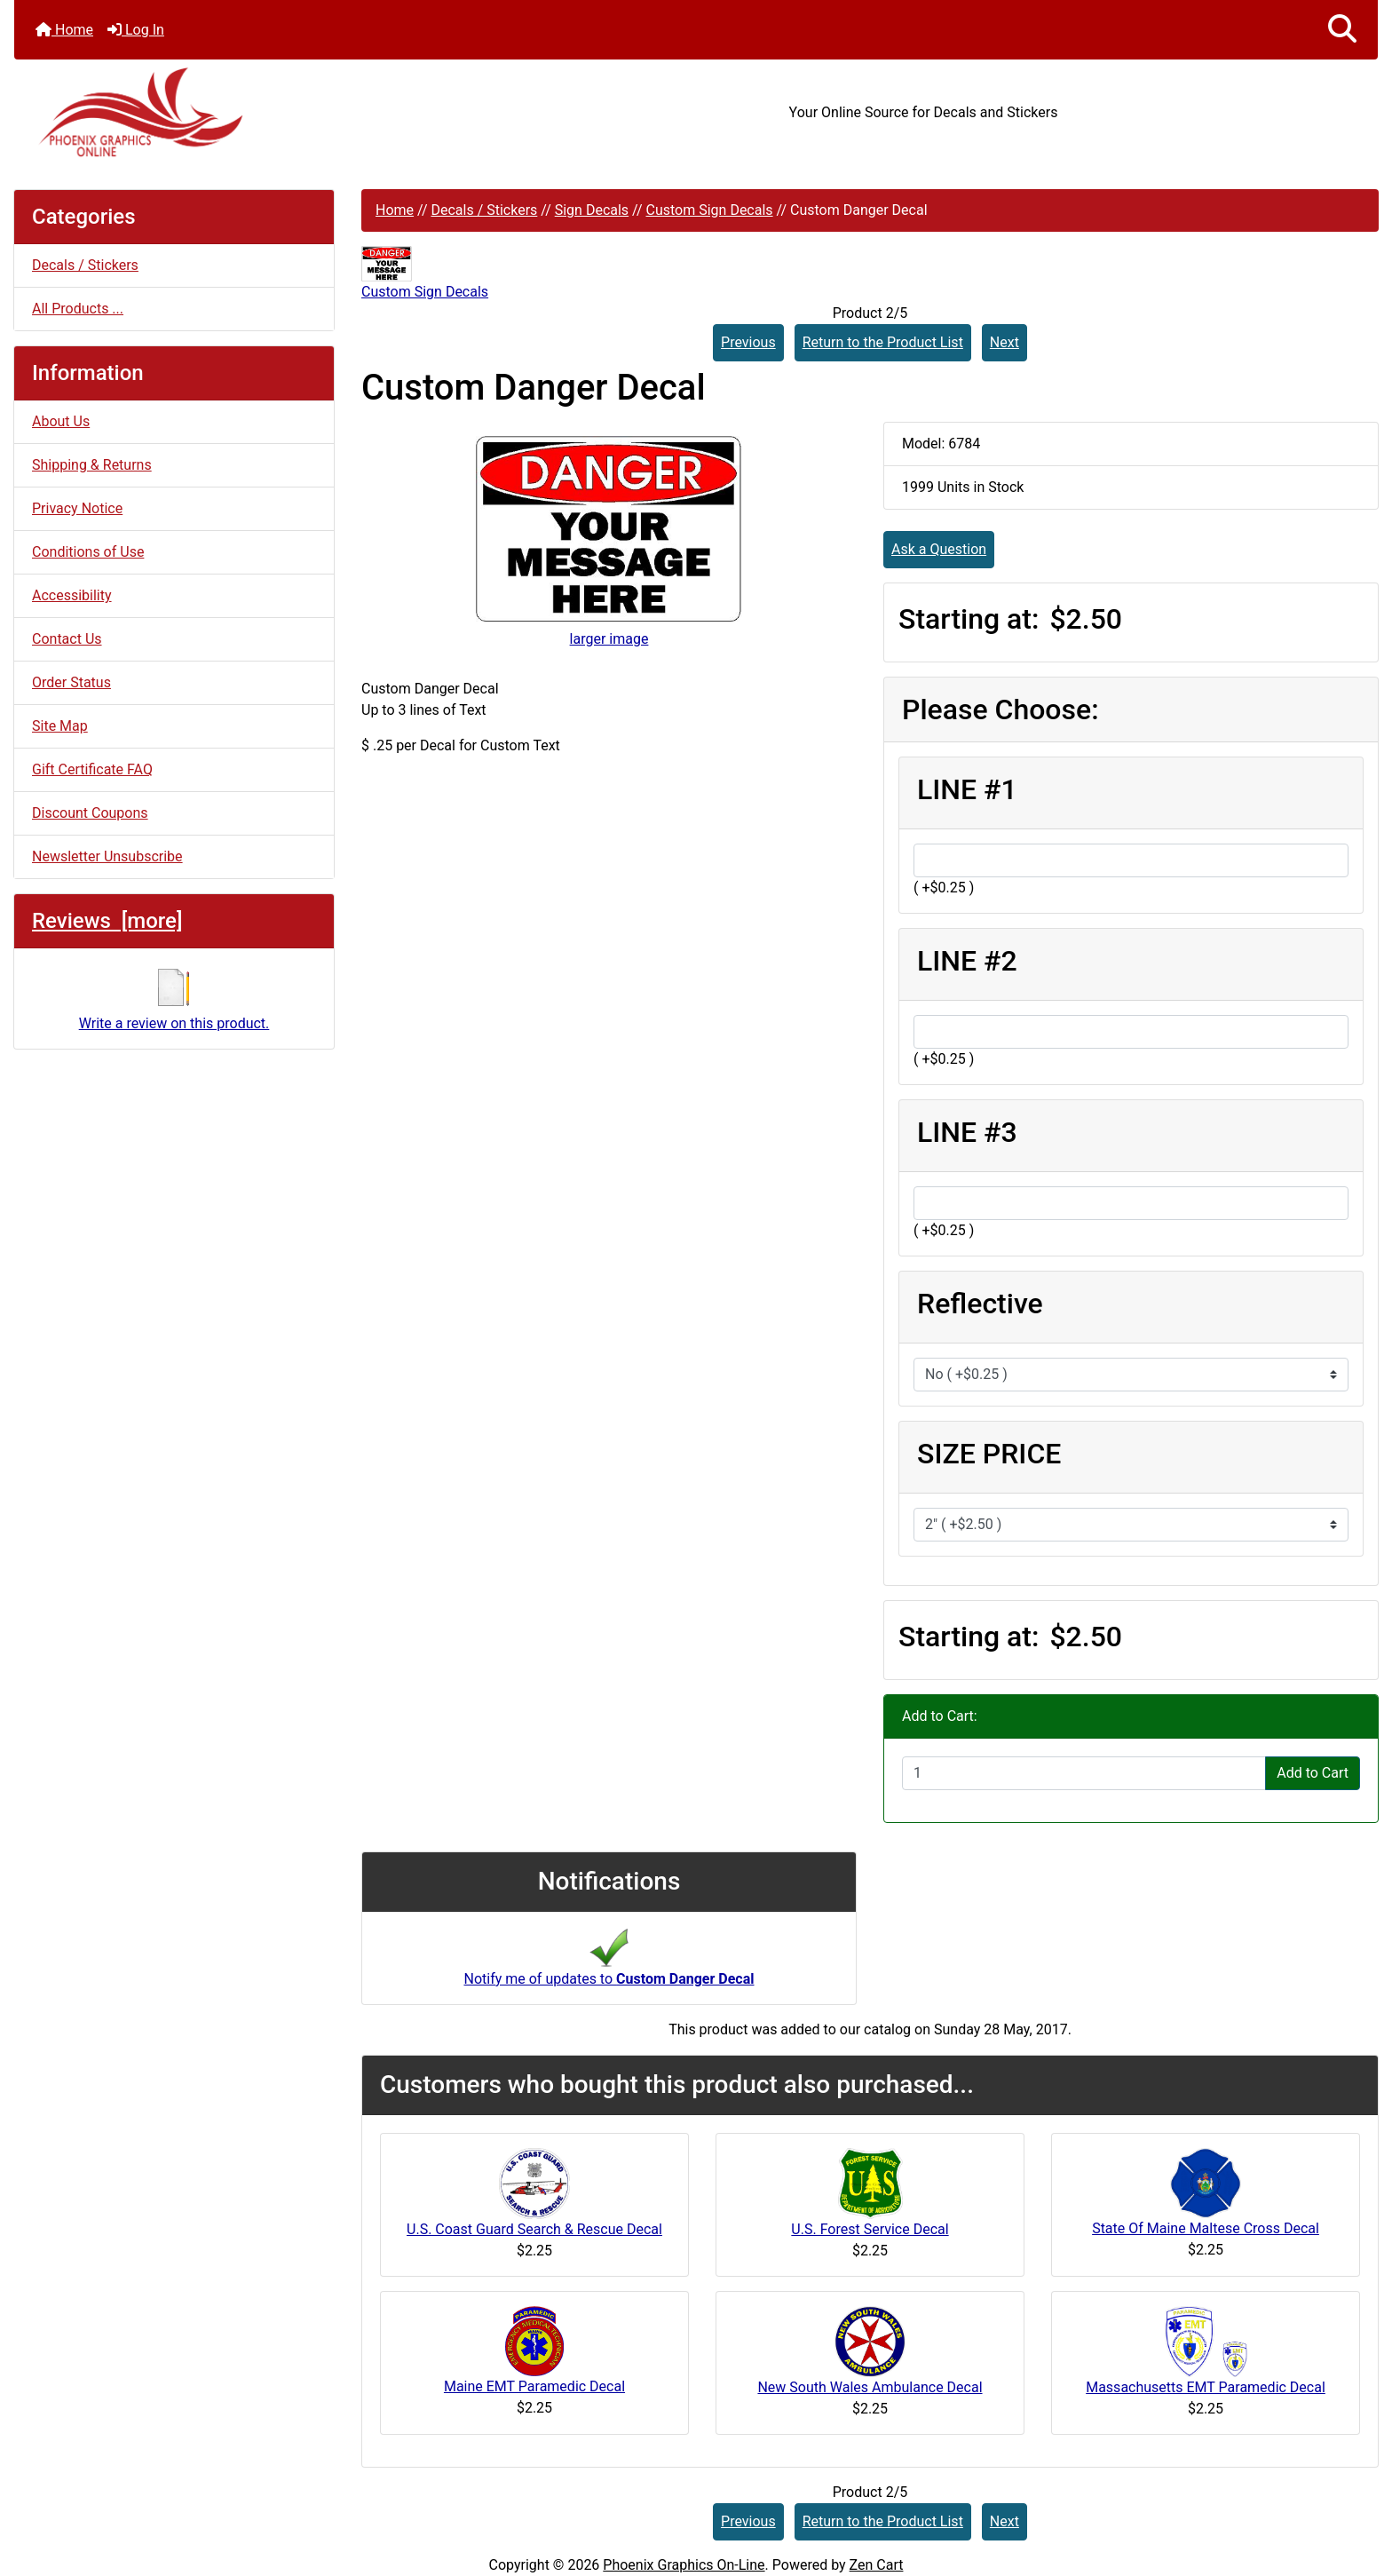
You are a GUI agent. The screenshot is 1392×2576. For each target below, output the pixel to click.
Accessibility (72, 595)
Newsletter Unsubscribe (107, 856)
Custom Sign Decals (709, 210)
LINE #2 (967, 961)
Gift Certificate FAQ (92, 769)
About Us (61, 421)
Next (1004, 342)
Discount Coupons (90, 813)
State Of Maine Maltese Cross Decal (1205, 2228)
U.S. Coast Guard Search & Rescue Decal (534, 2229)
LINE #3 (967, 1132)
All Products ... (77, 308)
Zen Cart (877, 2564)
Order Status (71, 682)
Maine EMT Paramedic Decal (534, 2386)
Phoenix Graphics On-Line (683, 2564)
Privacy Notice (77, 508)
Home (64, 29)
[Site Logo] (241, 112)
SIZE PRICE (989, 1453)
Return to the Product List (883, 342)
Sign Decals (592, 210)
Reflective (980, 1303)
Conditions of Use (88, 551)
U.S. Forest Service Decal (869, 2229)
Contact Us (67, 638)
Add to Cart (1312, 1772)
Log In (135, 29)
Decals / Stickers (484, 210)
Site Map (60, 725)
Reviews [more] (107, 920)
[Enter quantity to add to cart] (1084, 1773)
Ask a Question (938, 549)
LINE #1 (967, 789)
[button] (1342, 29)
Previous (748, 342)
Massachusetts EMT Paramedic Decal (1205, 2387)
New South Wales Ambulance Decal (869, 2387)
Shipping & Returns (92, 464)
